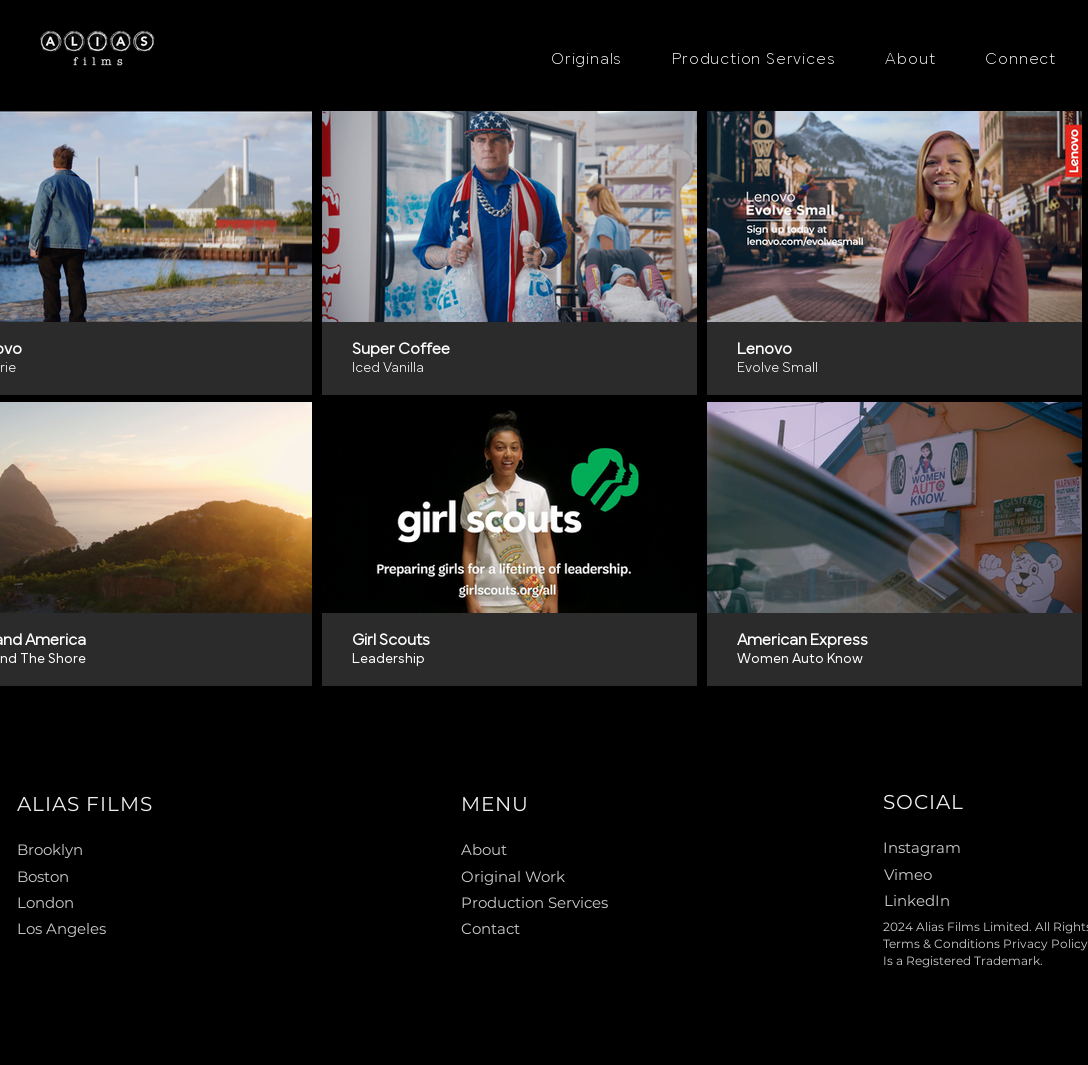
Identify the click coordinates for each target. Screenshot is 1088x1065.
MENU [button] (495, 804)
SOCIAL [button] (923, 802)
